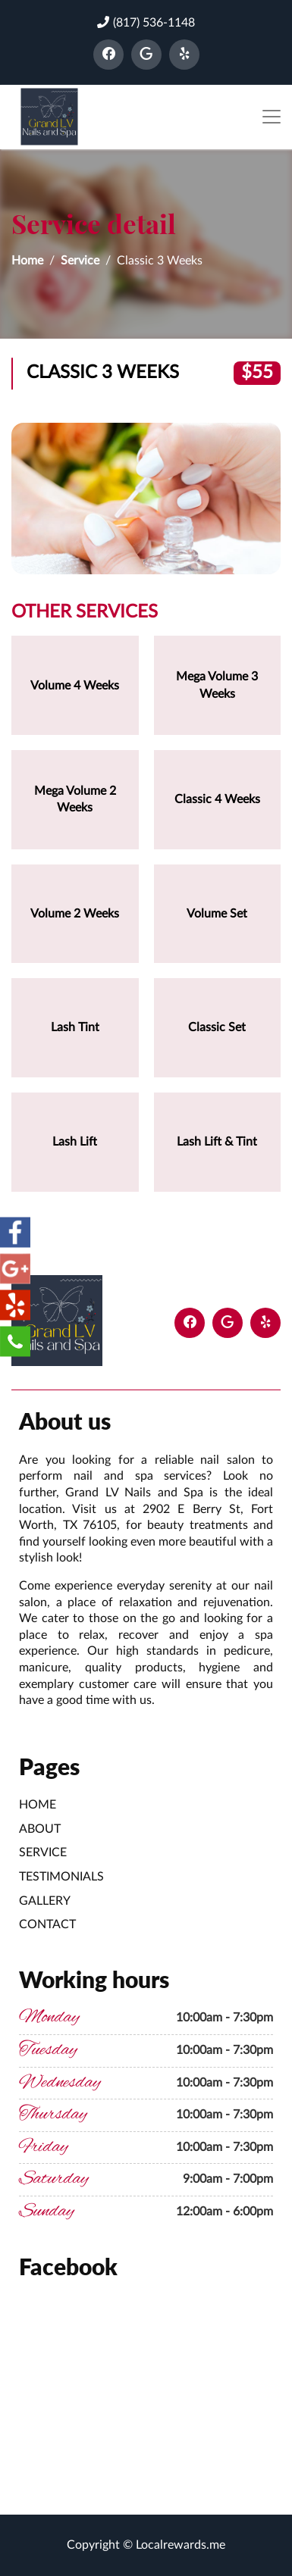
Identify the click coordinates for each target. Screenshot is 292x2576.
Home (27, 261)
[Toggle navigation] (271, 117)
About (40, 1829)
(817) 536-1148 (146, 22)
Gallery (45, 1901)
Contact (47, 1924)
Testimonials (61, 1877)
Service (80, 261)
